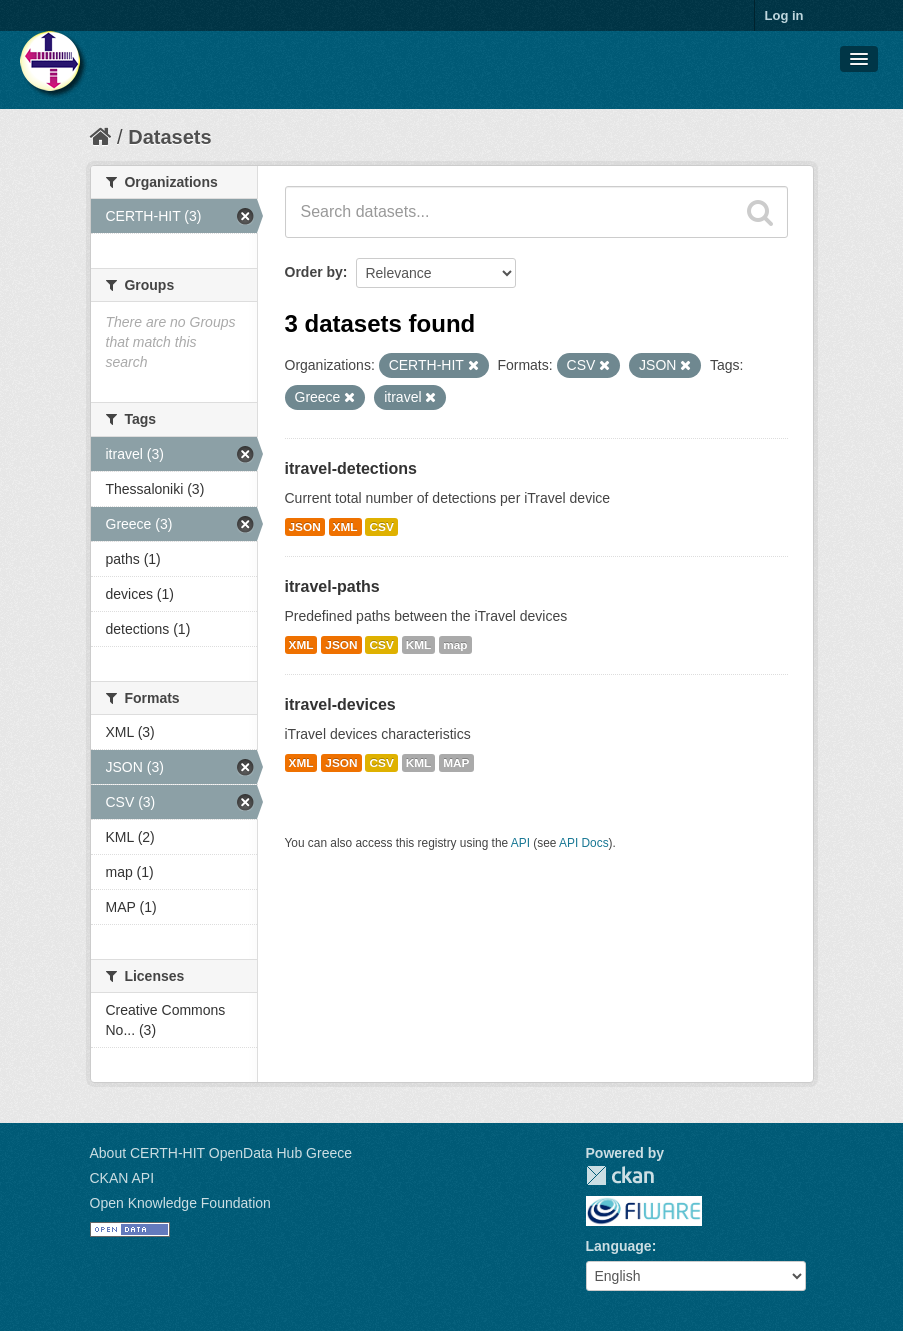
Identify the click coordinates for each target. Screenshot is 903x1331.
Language (619, 1246)
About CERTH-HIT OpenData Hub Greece (221, 1153)
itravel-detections (351, 468)
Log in (784, 15)
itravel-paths (332, 586)
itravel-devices (340, 704)
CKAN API (122, 1178)
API (520, 843)
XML (345, 527)
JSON (305, 527)
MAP (456, 763)
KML (419, 645)
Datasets (169, 137)
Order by (314, 272)
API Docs (584, 843)
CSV (381, 527)
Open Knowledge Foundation (180, 1203)
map (455, 645)
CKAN (620, 1175)
